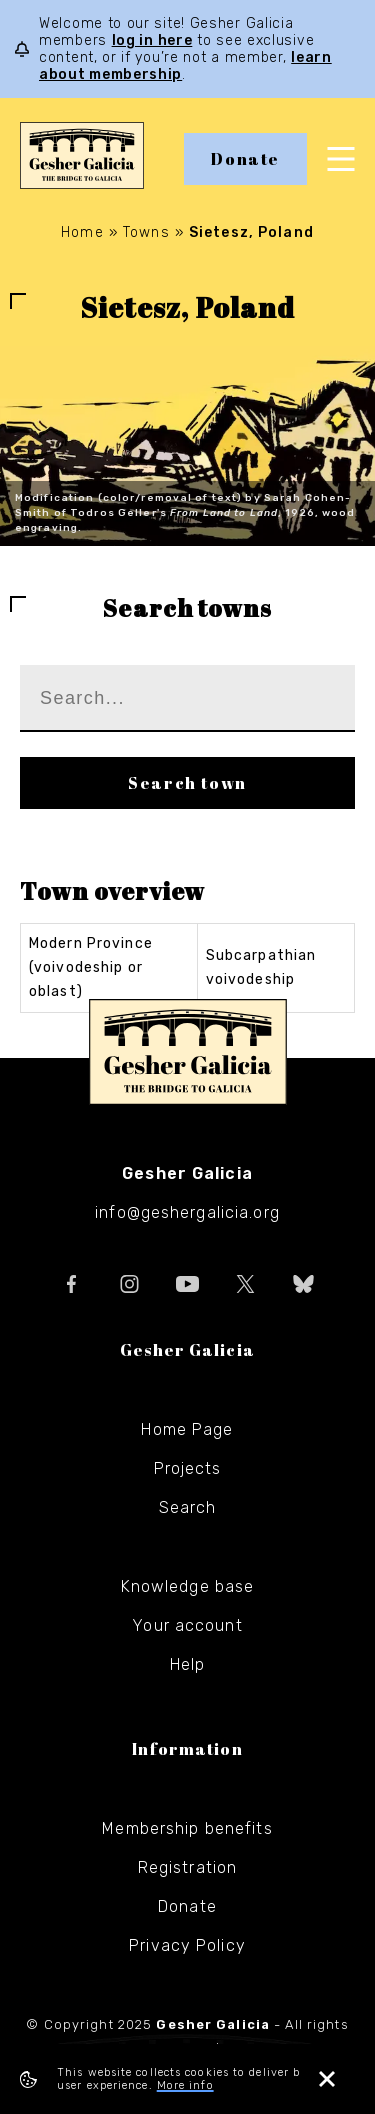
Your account (187, 1625)
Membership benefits (187, 1828)
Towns (146, 232)
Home (82, 232)
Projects (188, 1468)
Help (187, 1664)
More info (185, 2085)
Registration (187, 1867)
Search (188, 1507)
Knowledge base (188, 1586)
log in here (152, 40)
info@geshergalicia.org (187, 1212)
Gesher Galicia (188, 1052)
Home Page (187, 1429)
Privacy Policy (187, 1945)
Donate (245, 159)
